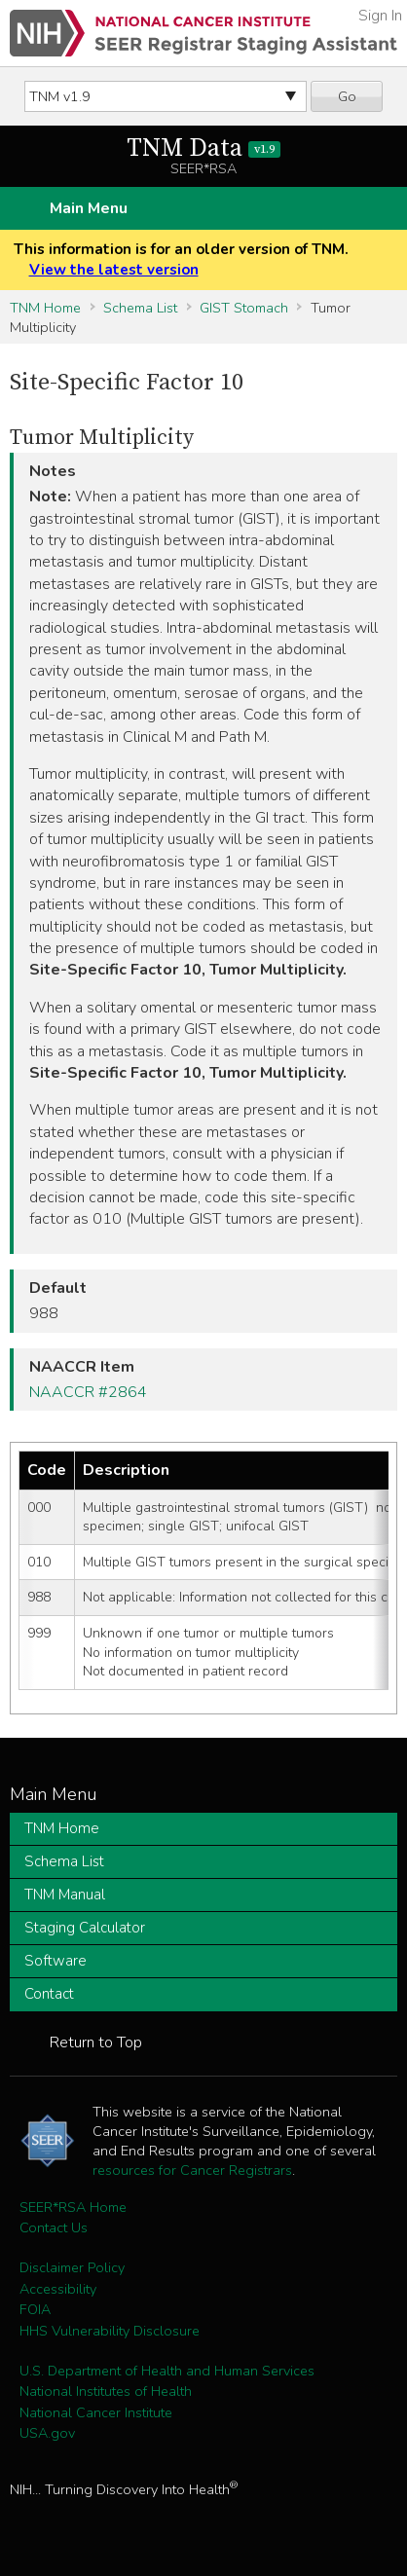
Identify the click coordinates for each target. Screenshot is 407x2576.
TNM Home (45, 307)
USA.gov (47, 2433)
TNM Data (204, 148)
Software (55, 1960)
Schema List (140, 307)
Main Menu (89, 208)
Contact (49, 1994)
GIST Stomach (244, 307)
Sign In (380, 15)
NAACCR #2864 (88, 1392)
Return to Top (96, 2042)
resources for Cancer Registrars (192, 2170)
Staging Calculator (84, 1927)
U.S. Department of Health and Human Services (166, 2370)
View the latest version (114, 269)
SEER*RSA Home (73, 2207)
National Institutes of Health (105, 2391)
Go (347, 96)
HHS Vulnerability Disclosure (109, 2330)
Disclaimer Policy (72, 2267)
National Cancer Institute (95, 2412)
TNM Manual (64, 1894)
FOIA (35, 2309)
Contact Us (53, 2227)
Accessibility (57, 2289)
